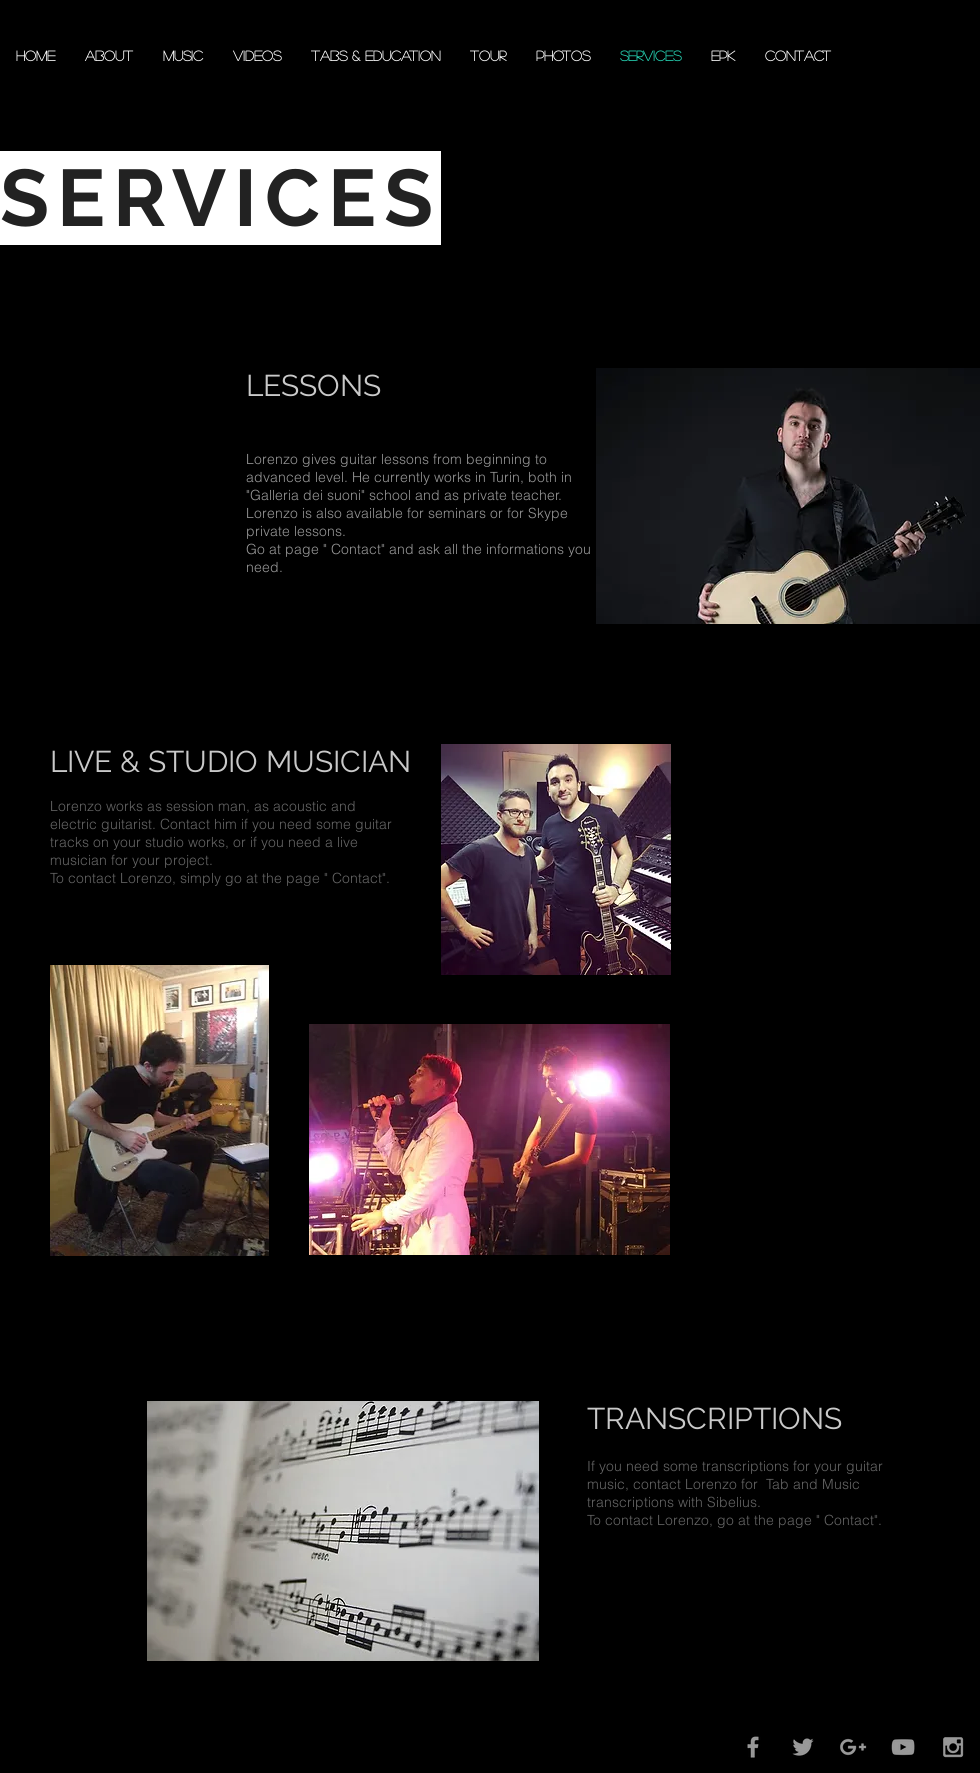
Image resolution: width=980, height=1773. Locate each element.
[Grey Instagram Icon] (953, 1747)
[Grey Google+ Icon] (853, 1747)
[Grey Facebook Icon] (753, 1747)
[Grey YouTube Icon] (903, 1747)
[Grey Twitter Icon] (803, 1747)
